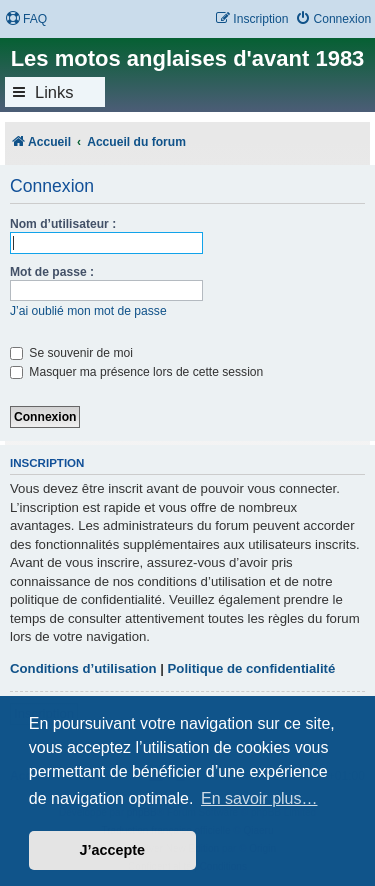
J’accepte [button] (113, 850)
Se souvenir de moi (71, 353)
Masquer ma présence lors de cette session (136, 372)
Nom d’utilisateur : (63, 224)
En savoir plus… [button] (259, 798)
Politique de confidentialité (252, 668)
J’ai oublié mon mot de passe (88, 311)
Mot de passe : (52, 272)
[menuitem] (26, 19)
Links (54, 92)
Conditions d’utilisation (83, 668)
